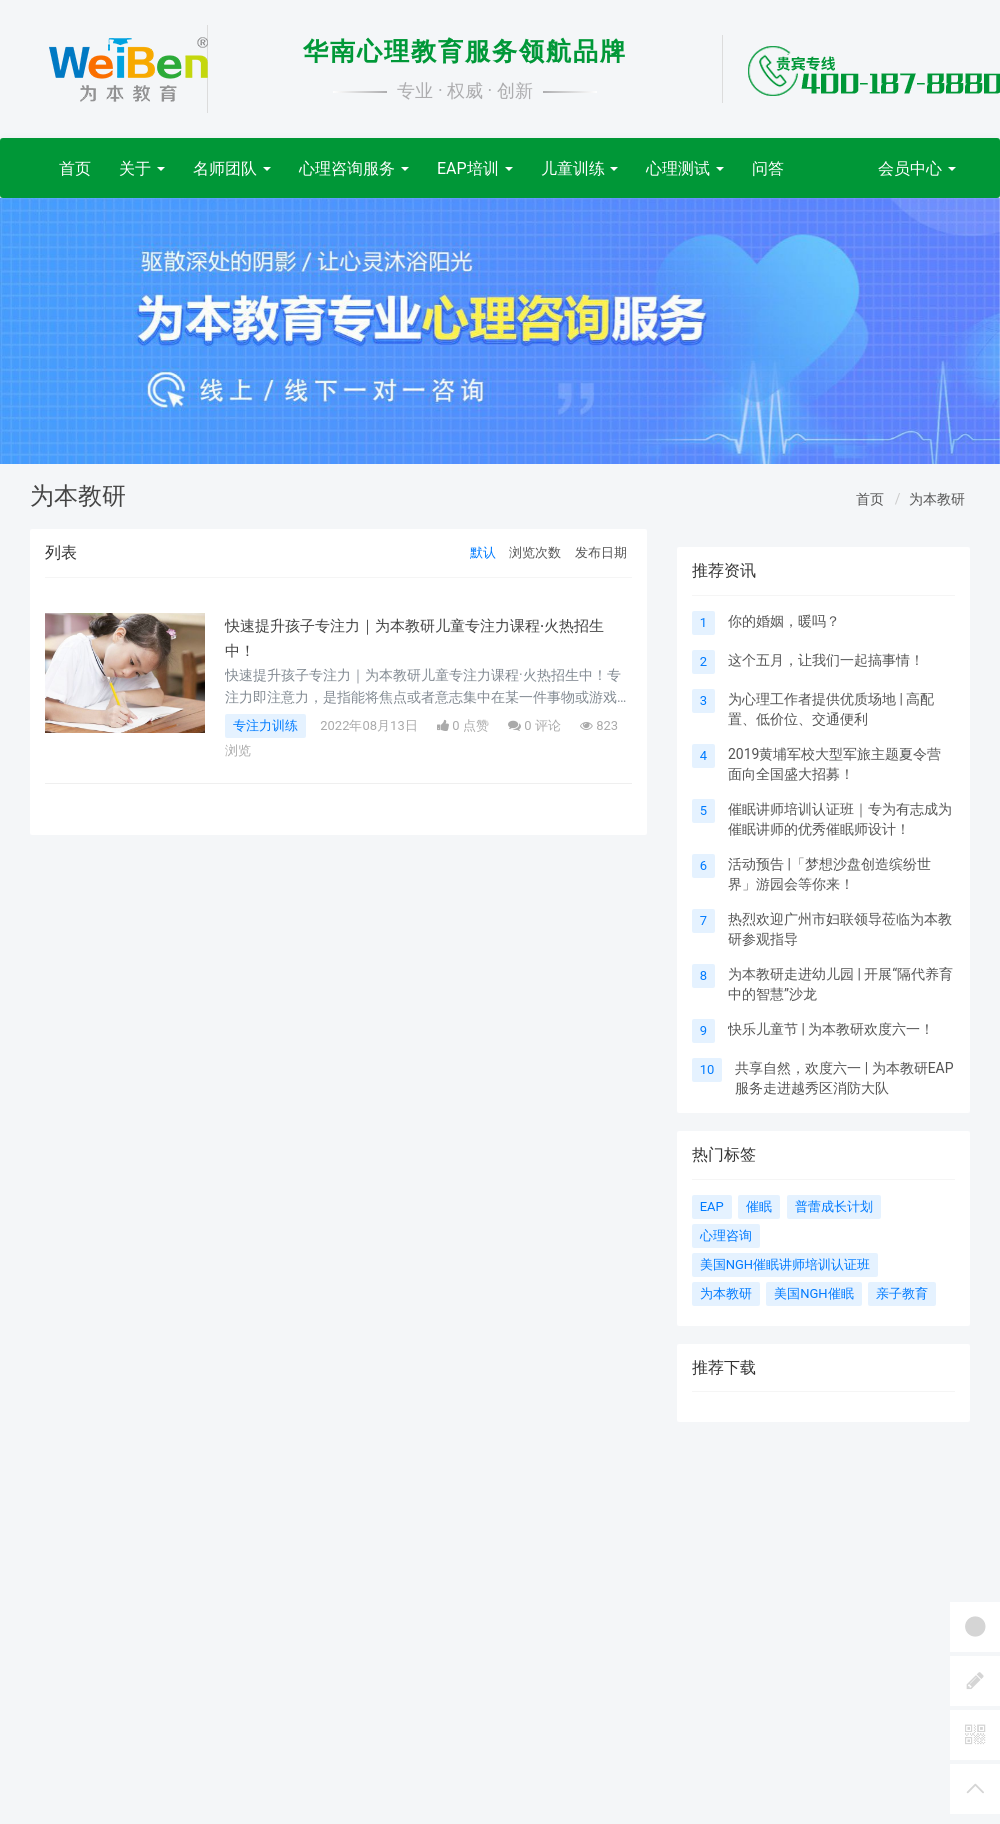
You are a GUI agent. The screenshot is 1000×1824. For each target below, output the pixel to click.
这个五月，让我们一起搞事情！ (826, 660)
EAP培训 (475, 168)
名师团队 (232, 168)
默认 (483, 552)
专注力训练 (265, 725)
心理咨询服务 (354, 168)
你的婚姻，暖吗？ (784, 621)
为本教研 (937, 499)
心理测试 (685, 168)
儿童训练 (580, 168)
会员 (917, 168)
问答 (768, 168)
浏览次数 (535, 552)
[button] (75, 331)
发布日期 (601, 552)
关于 (142, 168)
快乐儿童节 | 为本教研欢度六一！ (831, 1029)
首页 (75, 168)
